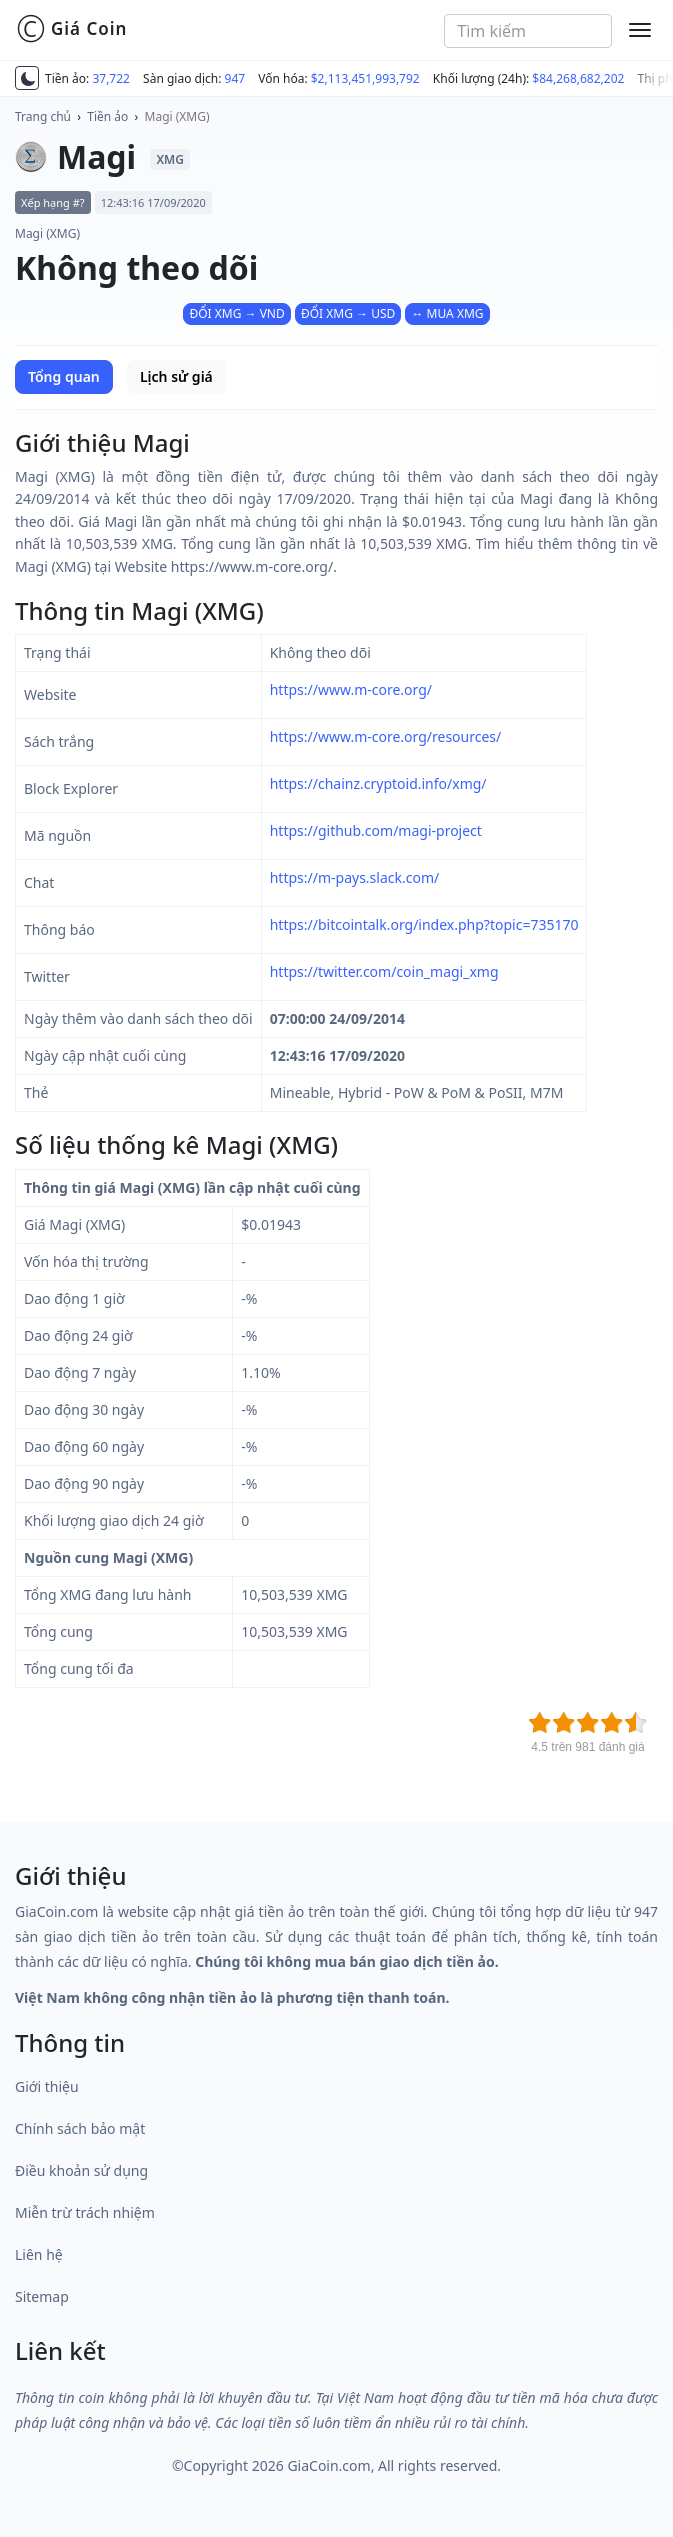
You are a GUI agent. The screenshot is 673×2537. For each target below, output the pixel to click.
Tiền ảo (107, 116)
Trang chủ (43, 116)
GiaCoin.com (328, 2465)
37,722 (111, 78)
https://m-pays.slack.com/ (355, 877)
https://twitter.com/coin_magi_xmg (384, 971)
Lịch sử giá (176, 376)
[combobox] (528, 31)
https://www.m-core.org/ (351, 689)
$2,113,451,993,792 (365, 78)
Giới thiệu (47, 2086)
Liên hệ (39, 2254)
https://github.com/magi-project (376, 830)
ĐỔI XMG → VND (236, 313)
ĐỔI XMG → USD (348, 313)
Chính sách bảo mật (80, 2128)
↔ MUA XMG (447, 313)
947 (235, 78)
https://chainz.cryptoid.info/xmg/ (378, 783)
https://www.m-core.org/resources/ (386, 736)
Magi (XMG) (177, 116)
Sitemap (42, 2296)
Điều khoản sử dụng (81, 2170)
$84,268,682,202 (578, 78)
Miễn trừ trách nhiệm (85, 2212)
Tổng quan (64, 376)
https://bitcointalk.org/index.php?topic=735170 (424, 924)
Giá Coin (71, 29)
